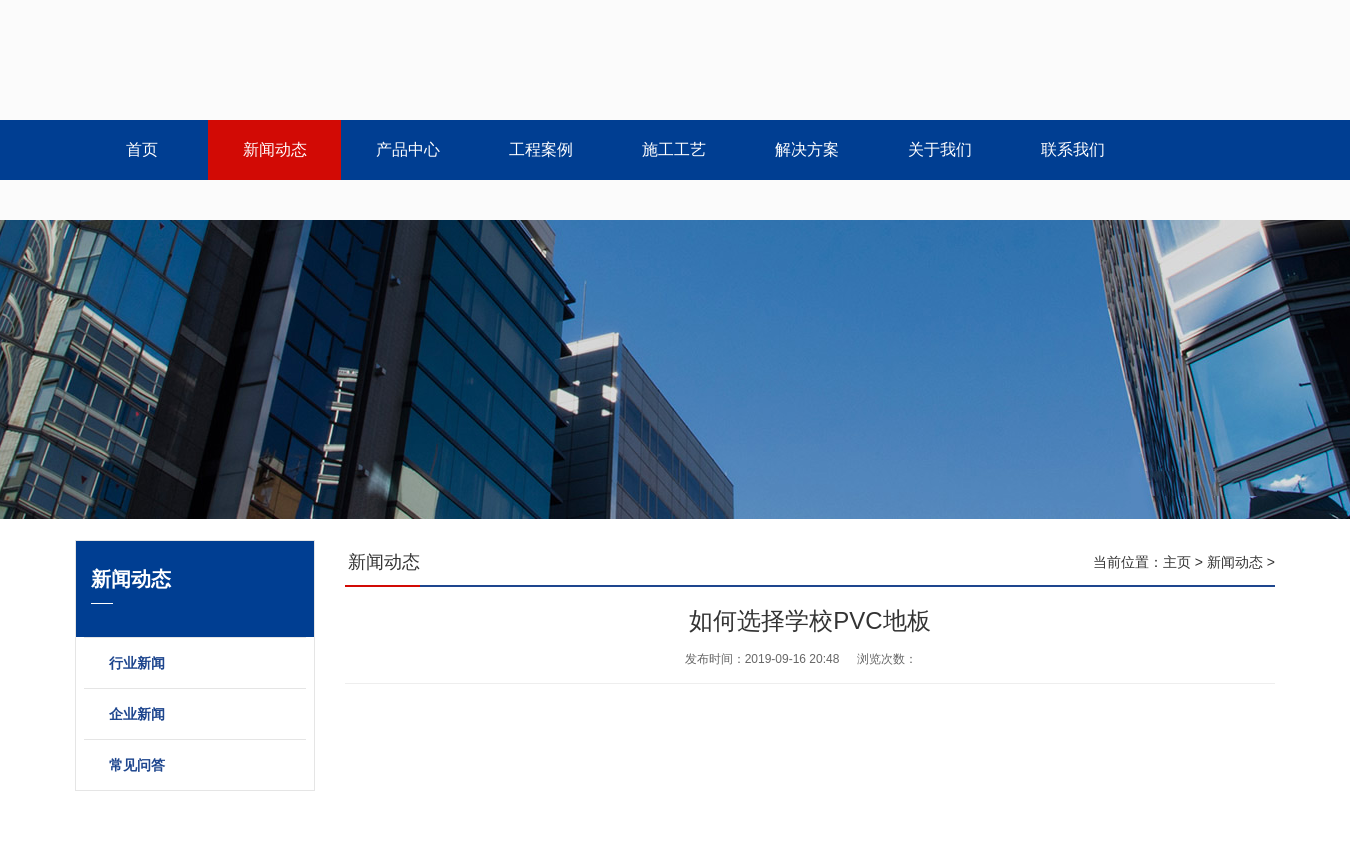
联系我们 (1073, 149)
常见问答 (137, 765)
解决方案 (807, 149)
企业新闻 (137, 714)
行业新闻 (137, 663)
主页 (1177, 562)
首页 (142, 149)
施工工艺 (674, 149)
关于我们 (940, 149)
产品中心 (408, 149)
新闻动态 (275, 149)
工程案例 (541, 149)
